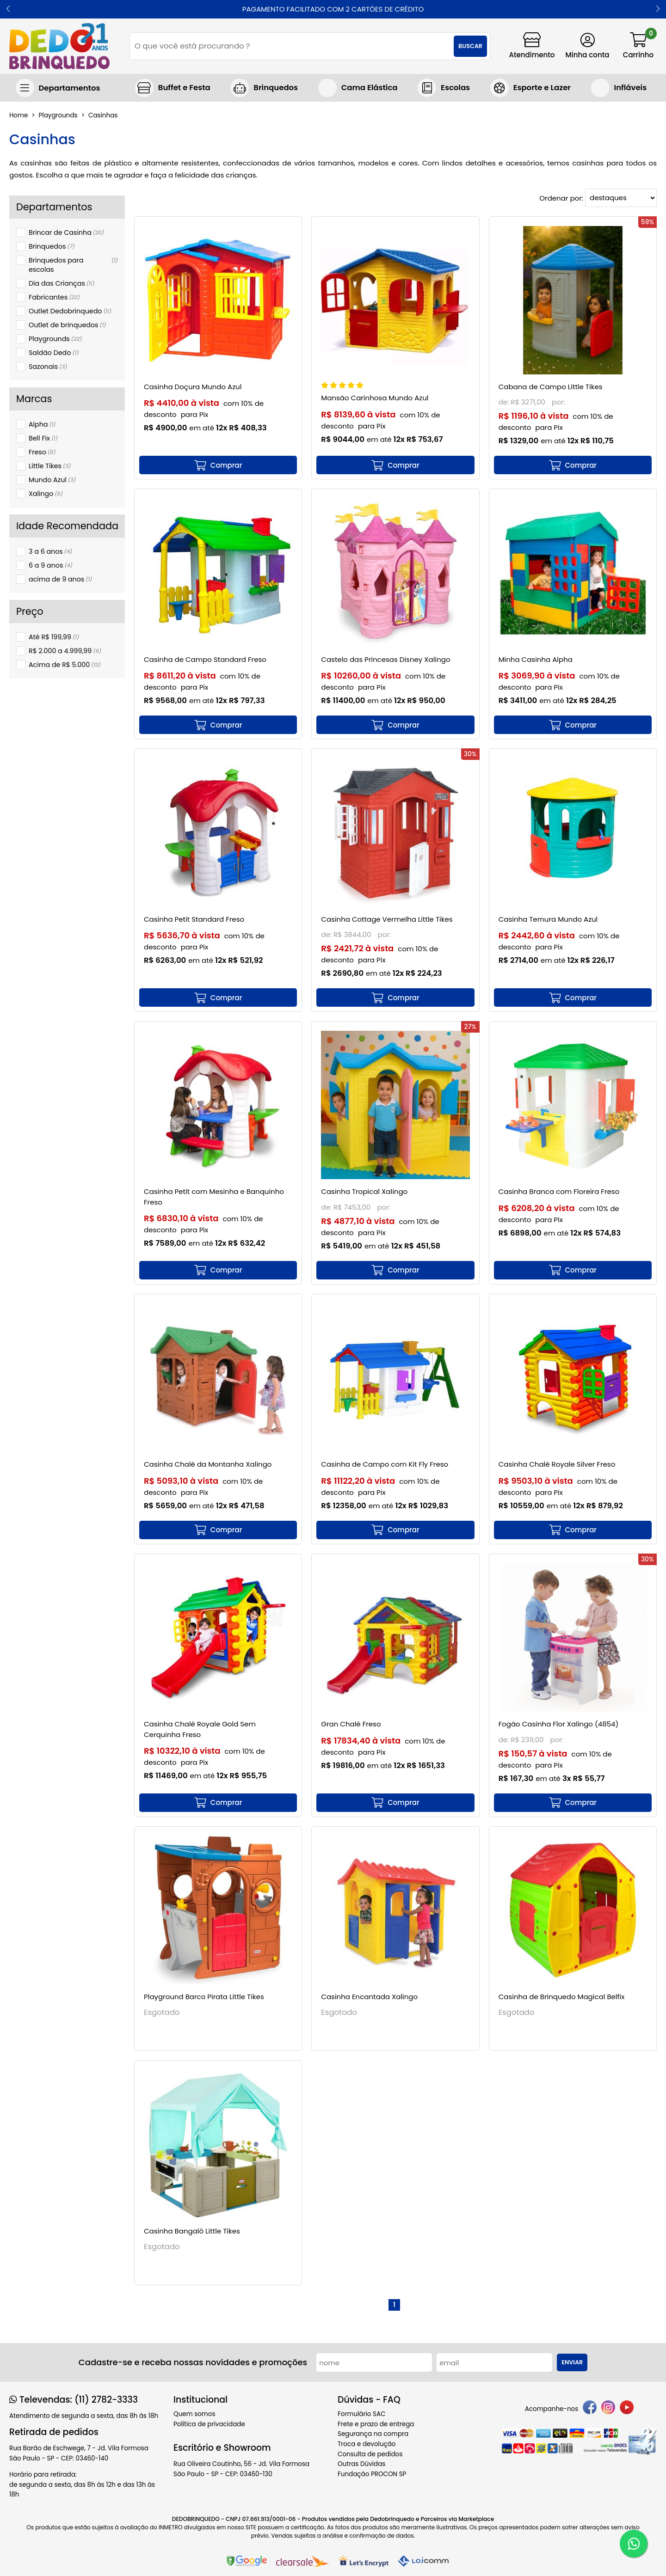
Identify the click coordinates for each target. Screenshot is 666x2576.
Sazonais (48, 366)
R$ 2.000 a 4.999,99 (65, 650)
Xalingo (46, 493)
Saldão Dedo (54, 352)
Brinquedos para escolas (73, 265)
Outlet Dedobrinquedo (70, 311)
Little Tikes (50, 466)
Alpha (42, 424)
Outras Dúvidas (361, 2464)
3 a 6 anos (50, 551)
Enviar (572, 2362)
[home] (59, 46)
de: (505, 402)
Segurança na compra (373, 2433)
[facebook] (590, 2408)
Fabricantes (54, 297)
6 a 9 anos (51, 565)
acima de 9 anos (60, 579)
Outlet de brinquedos (67, 325)
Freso (42, 452)
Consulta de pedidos (370, 2454)
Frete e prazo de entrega (376, 2424)
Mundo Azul (52, 479)
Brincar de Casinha (66, 232)
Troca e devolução (367, 2444)
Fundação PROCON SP (372, 2474)
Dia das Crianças (61, 283)
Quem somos (194, 2414)
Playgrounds (55, 338)
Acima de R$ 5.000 (65, 664)
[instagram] (608, 2408)
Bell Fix (43, 438)
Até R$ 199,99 (54, 637)
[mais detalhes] (218, 465)
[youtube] (627, 2408)
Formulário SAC (362, 2414)
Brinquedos (52, 246)
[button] (8, 9)
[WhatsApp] (634, 2544)
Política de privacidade (209, 2424)
